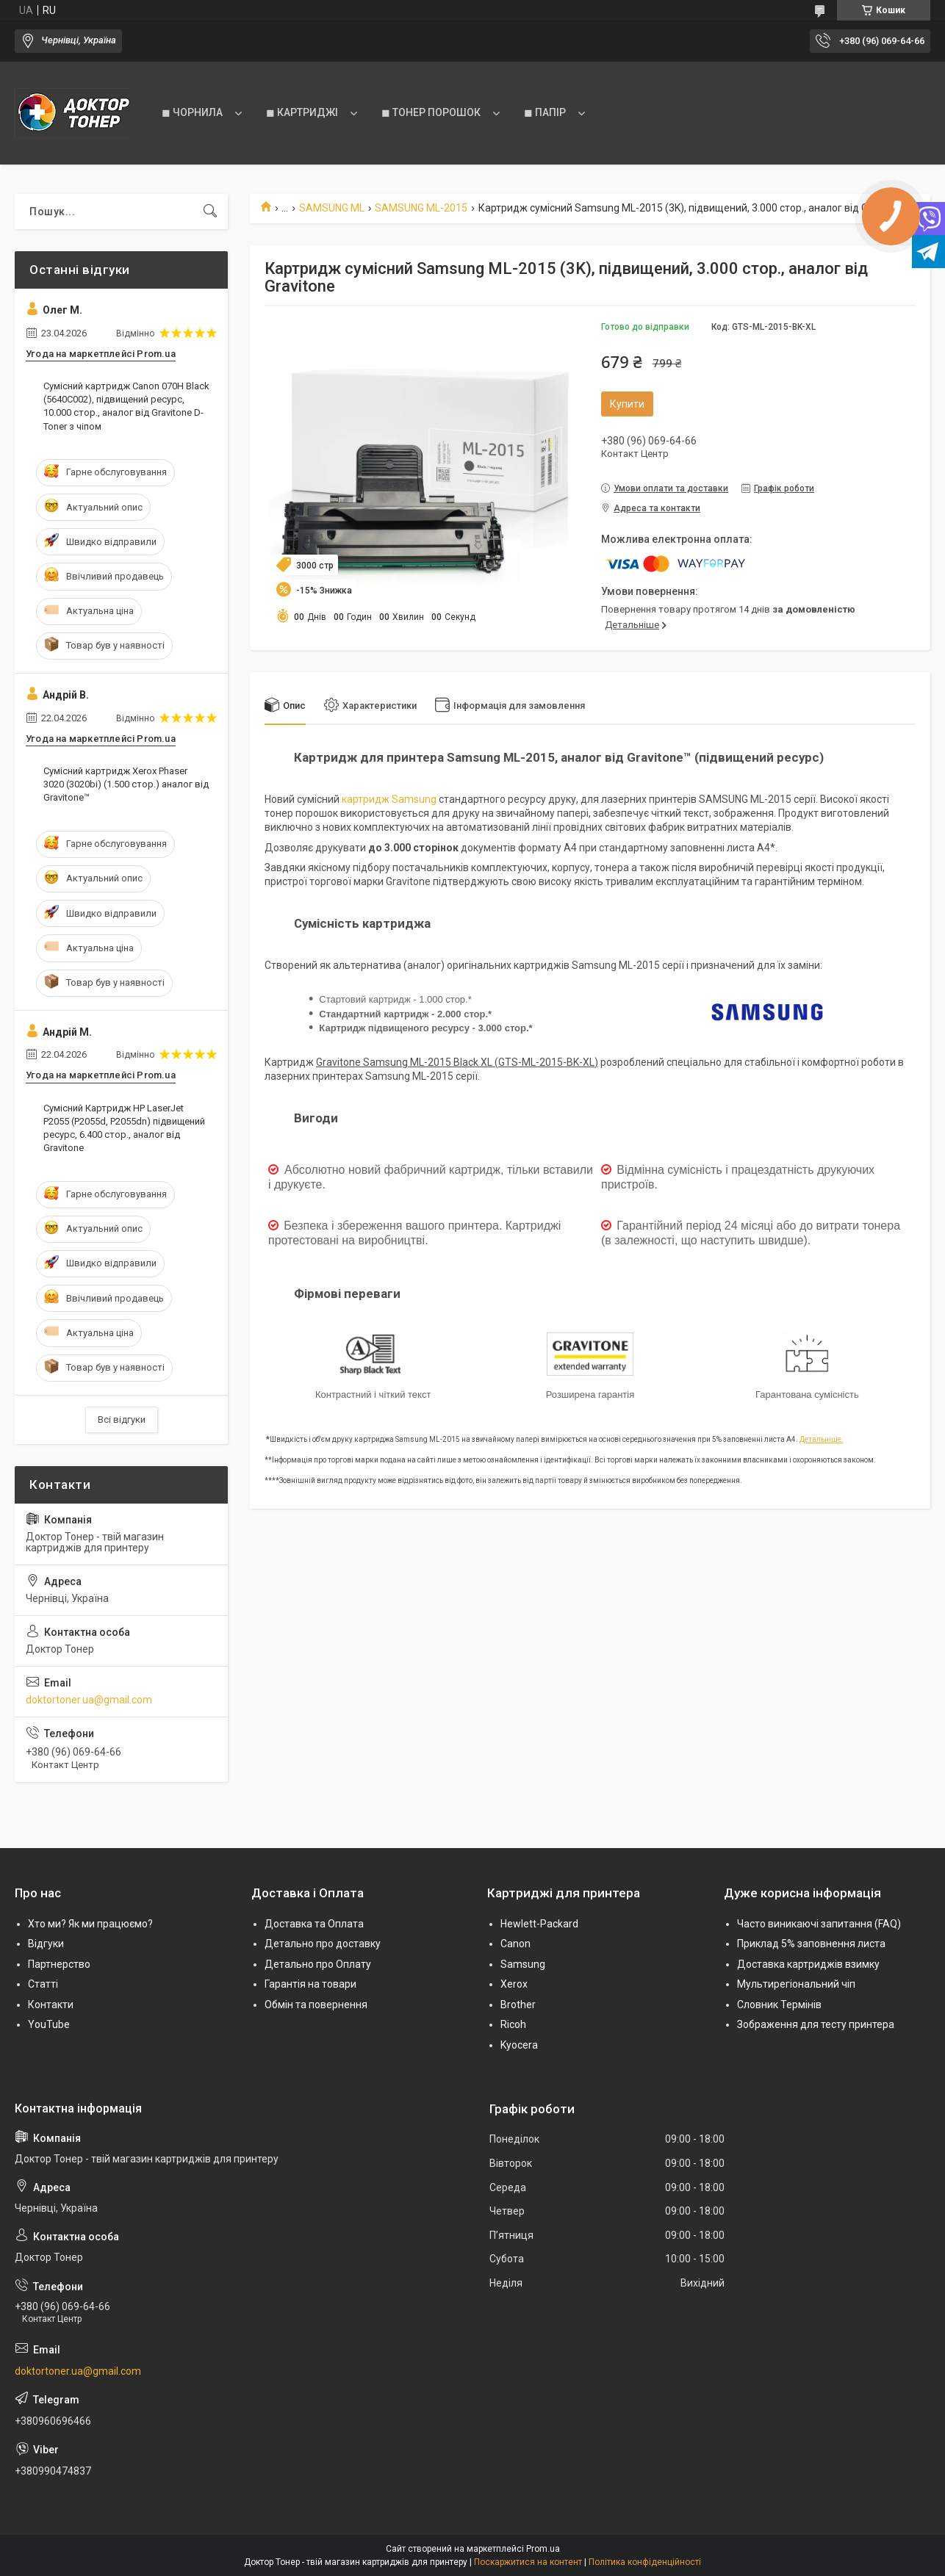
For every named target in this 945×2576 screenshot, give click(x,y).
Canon (515, 1943)
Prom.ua (543, 2549)
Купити (627, 404)
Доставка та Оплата (314, 1924)
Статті (43, 1984)
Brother (518, 2004)
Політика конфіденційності (645, 2562)
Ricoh (513, 2024)
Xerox (514, 1984)
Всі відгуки (121, 1419)
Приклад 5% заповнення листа (811, 1943)
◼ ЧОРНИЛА (192, 112)
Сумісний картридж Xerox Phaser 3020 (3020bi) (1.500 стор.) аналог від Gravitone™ (126, 784)
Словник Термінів (779, 2004)
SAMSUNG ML (331, 208)
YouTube (49, 2024)
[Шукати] (210, 211)
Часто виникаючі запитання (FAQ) (819, 1924)
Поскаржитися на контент (528, 2562)
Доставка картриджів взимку (808, 1964)
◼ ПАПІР (545, 112)
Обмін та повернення (316, 2004)
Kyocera (519, 2045)
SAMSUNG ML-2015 (421, 208)
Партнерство (59, 1964)
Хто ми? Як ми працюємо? (90, 1924)
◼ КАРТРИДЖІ (302, 112)
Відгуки (46, 1943)
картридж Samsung (389, 799)
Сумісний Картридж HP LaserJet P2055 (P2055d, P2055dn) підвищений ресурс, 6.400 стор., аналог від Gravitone (124, 1128)
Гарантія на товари (310, 1984)
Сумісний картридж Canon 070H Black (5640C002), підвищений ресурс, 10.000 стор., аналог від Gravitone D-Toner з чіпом (126, 406)
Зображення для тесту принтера (815, 2024)
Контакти (50, 2004)
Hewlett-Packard (539, 1924)
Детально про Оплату (318, 1964)
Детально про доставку (323, 1943)
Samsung (522, 1964)
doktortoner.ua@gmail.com (89, 1700)
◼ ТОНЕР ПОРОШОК (431, 112)
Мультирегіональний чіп (796, 1984)
